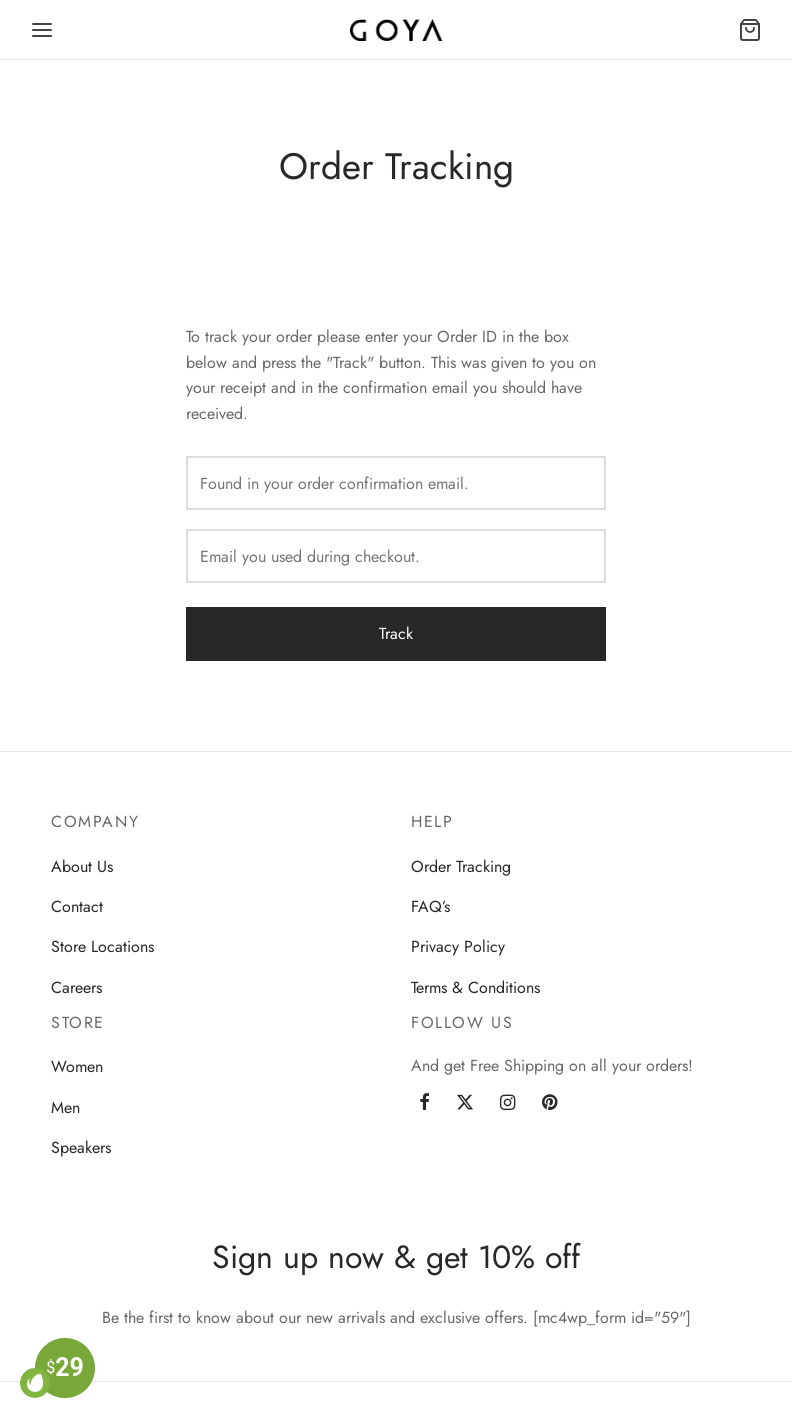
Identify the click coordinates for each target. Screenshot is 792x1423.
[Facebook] (424, 1104)
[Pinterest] (549, 1104)
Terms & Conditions (475, 987)
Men (65, 1107)
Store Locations (102, 946)
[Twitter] (465, 1104)
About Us (82, 866)
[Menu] (42, 30)
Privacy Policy (458, 946)
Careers (76, 987)
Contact (77, 906)
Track (396, 633)
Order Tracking (461, 866)
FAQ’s (430, 906)
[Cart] (750, 30)
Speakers (81, 1147)
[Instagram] (507, 1104)
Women (77, 1066)
